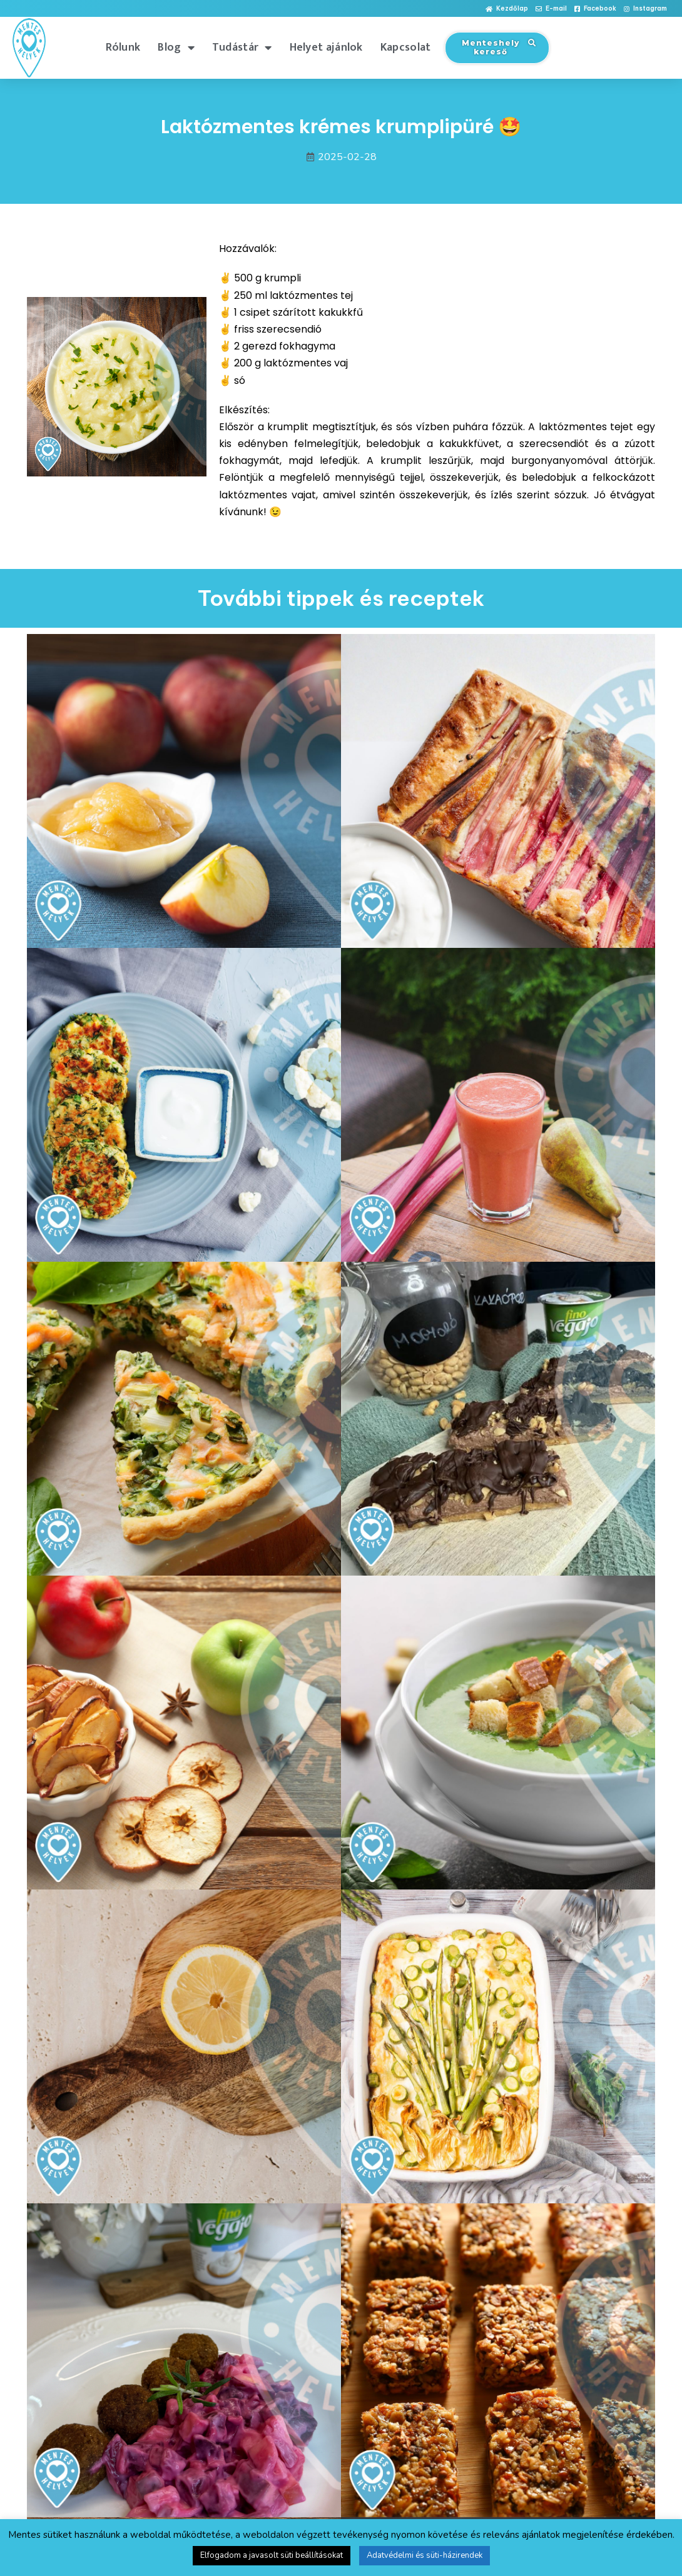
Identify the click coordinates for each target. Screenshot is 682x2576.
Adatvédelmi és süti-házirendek (424, 2555)
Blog (176, 47)
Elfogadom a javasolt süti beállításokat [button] (271, 2555)
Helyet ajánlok (326, 47)
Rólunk (123, 47)
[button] (507, 9)
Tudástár (242, 47)
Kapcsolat (405, 47)
